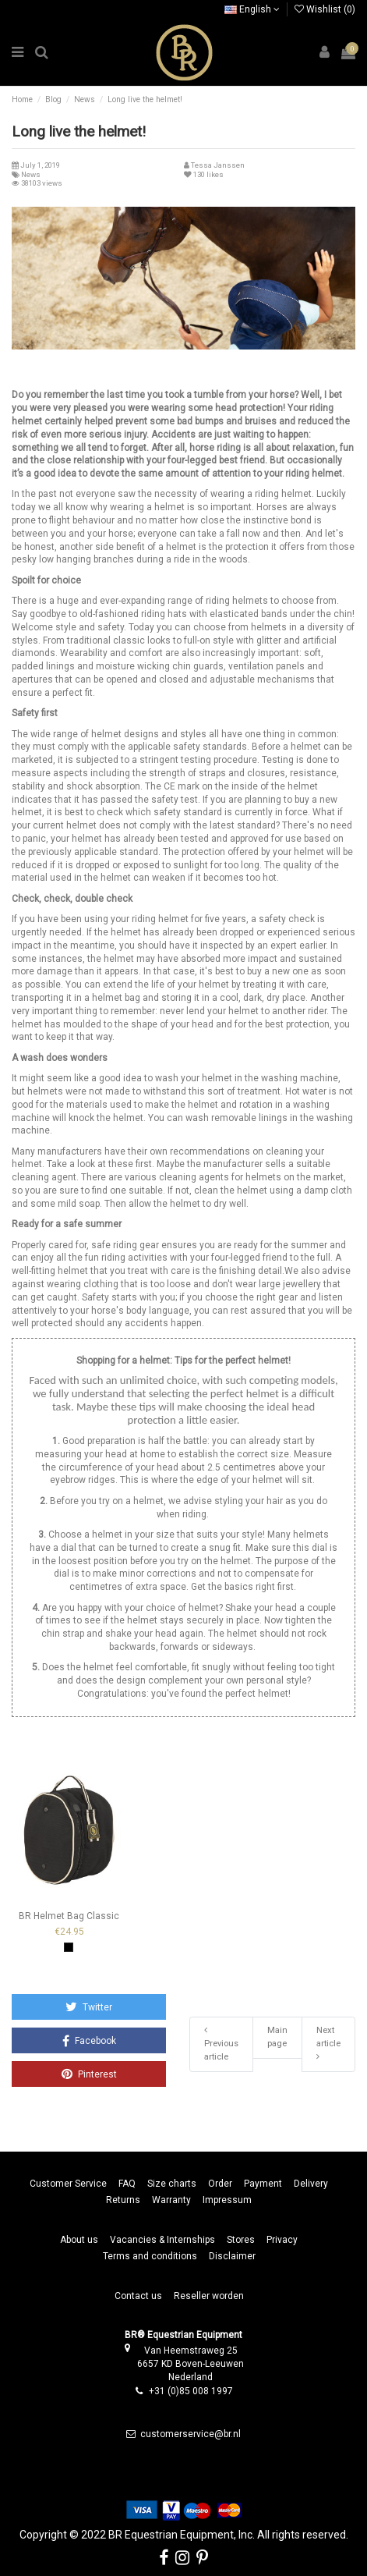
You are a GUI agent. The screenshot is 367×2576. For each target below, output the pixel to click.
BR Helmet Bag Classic (69, 1916)
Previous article (221, 2044)
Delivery (311, 2183)
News (31, 174)
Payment (263, 2183)
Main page (277, 2037)
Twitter (88, 2006)
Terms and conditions (150, 2256)
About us (79, 2239)
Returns (123, 2200)
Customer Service (68, 2183)
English (252, 9)
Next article (328, 2043)
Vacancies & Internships (162, 2239)
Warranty (171, 2200)
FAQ (127, 2183)
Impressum (227, 2200)
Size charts (171, 2183)
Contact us (138, 2295)
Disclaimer (232, 2256)
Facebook (89, 2041)
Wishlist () (325, 9)
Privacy (282, 2239)
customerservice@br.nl (190, 2434)
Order (220, 2183)
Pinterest (89, 2073)
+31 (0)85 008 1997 (191, 2391)
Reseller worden (209, 2295)
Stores (241, 2239)
